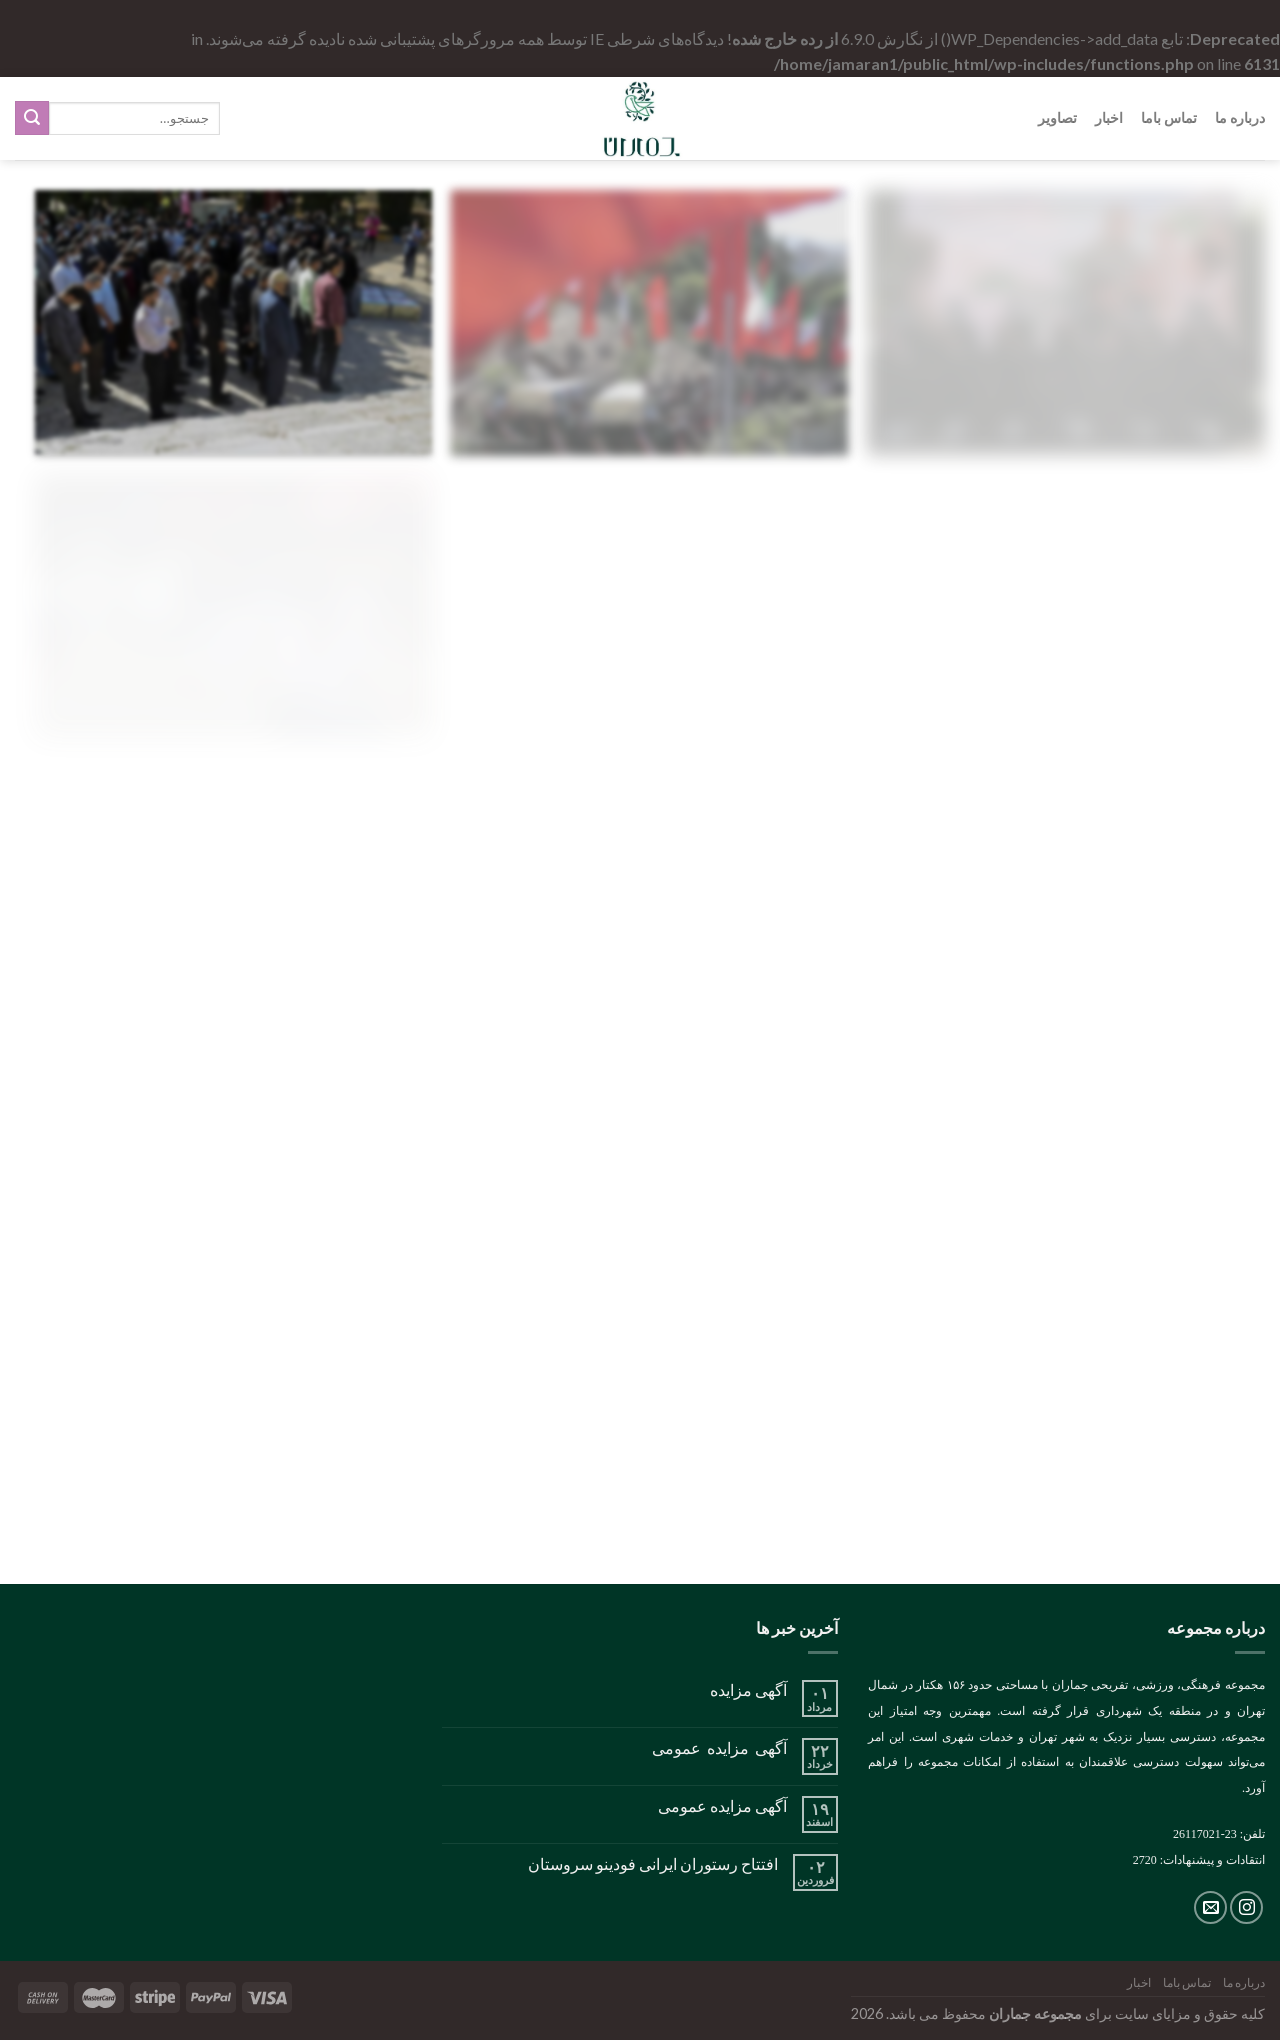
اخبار (1109, 117)
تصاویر (1057, 117)
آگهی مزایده (748, 1689)
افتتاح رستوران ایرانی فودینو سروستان (653, 1863)
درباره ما (1240, 117)
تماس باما (1169, 117)
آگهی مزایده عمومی (719, 1747)
